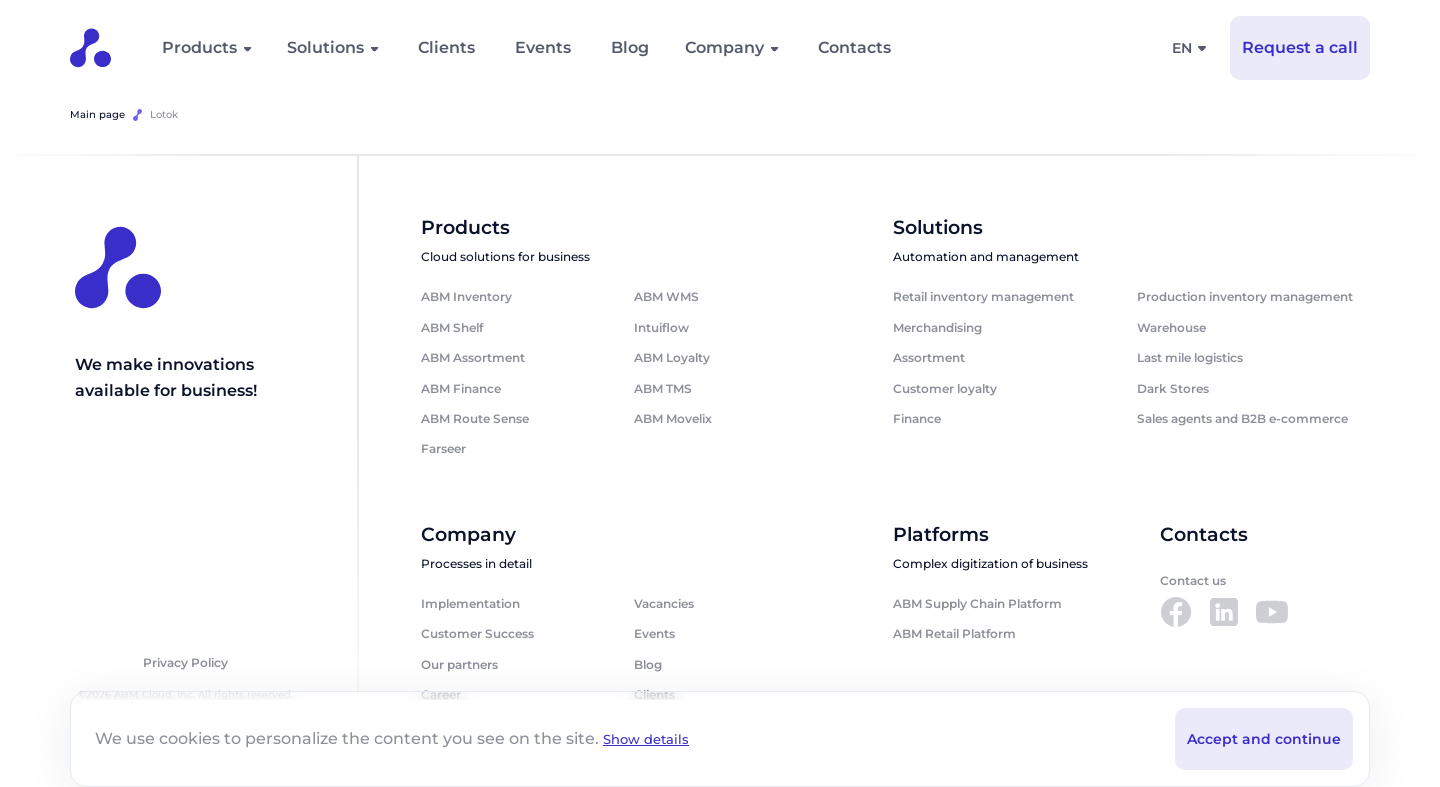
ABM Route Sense (475, 419)
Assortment (929, 358)
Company (724, 47)
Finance (917, 419)
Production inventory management (1245, 297)
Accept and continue (1264, 738)
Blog (630, 47)
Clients (446, 47)
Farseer (443, 449)
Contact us (1193, 582)
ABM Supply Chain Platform (977, 605)
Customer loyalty (945, 388)
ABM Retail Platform (954, 635)
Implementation (470, 605)
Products (199, 47)
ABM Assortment (473, 358)
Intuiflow (661, 328)
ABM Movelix (673, 419)
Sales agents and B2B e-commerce (1242, 419)
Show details (649, 738)
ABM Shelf (452, 328)
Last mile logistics (1190, 358)
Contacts (854, 47)
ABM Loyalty (672, 358)
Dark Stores (1173, 388)
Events (543, 47)
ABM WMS (666, 297)
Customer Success (477, 635)
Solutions (325, 47)
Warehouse (1171, 328)
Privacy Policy (185, 665)
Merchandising (937, 328)
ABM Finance (461, 388)
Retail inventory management (983, 297)
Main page (97, 114)
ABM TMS (663, 388)
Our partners (459, 666)
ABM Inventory (466, 297)
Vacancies (664, 605)
